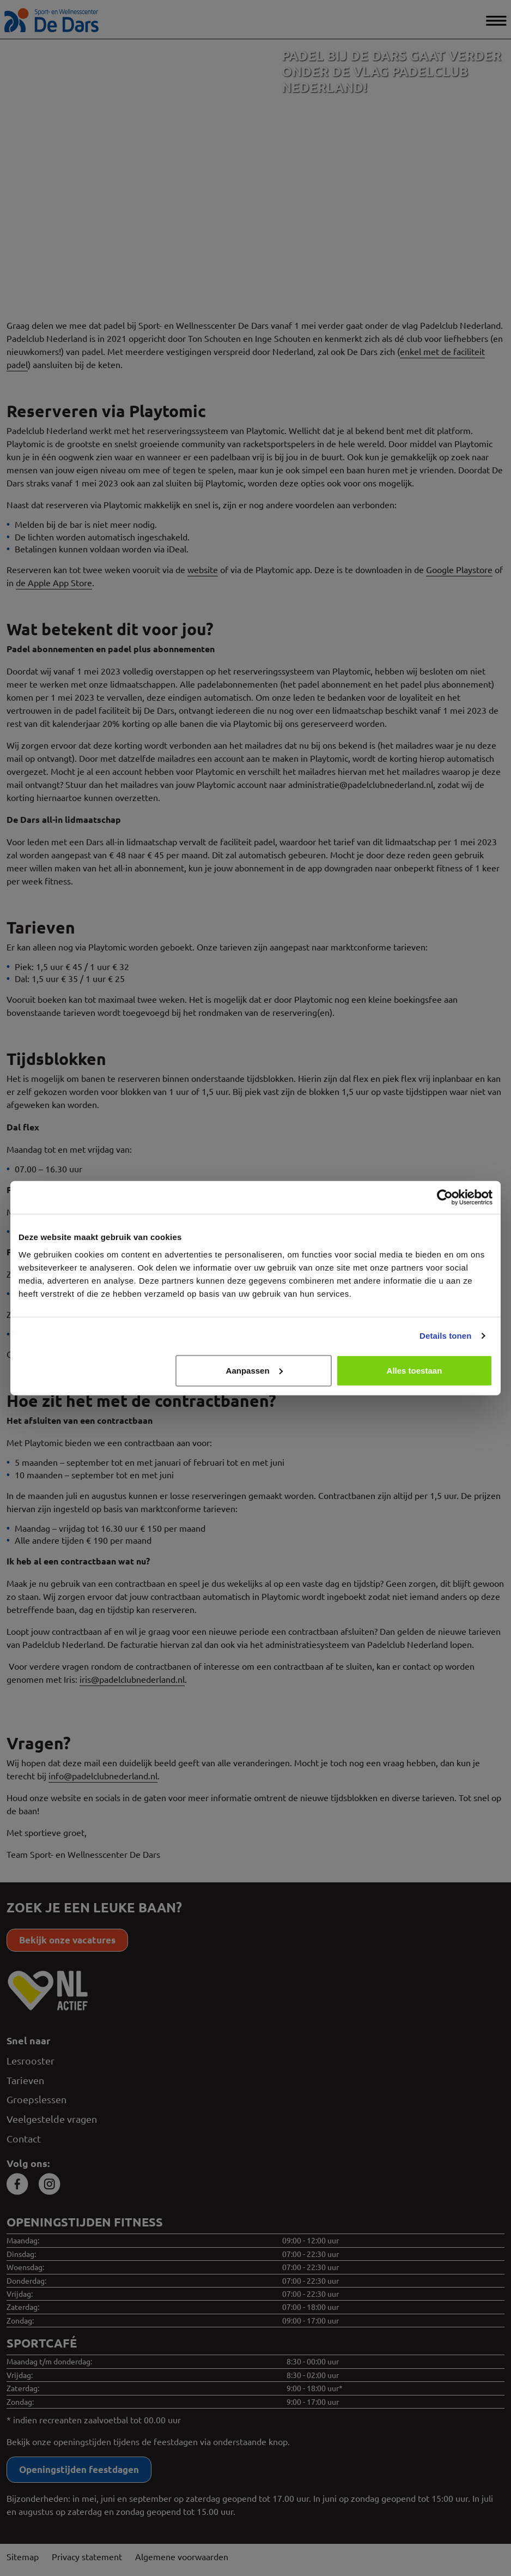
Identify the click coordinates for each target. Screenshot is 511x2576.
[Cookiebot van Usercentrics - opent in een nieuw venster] (444, 1197)
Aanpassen (254, 1370)
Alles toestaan (414, 1370)
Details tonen (445, 1335)
